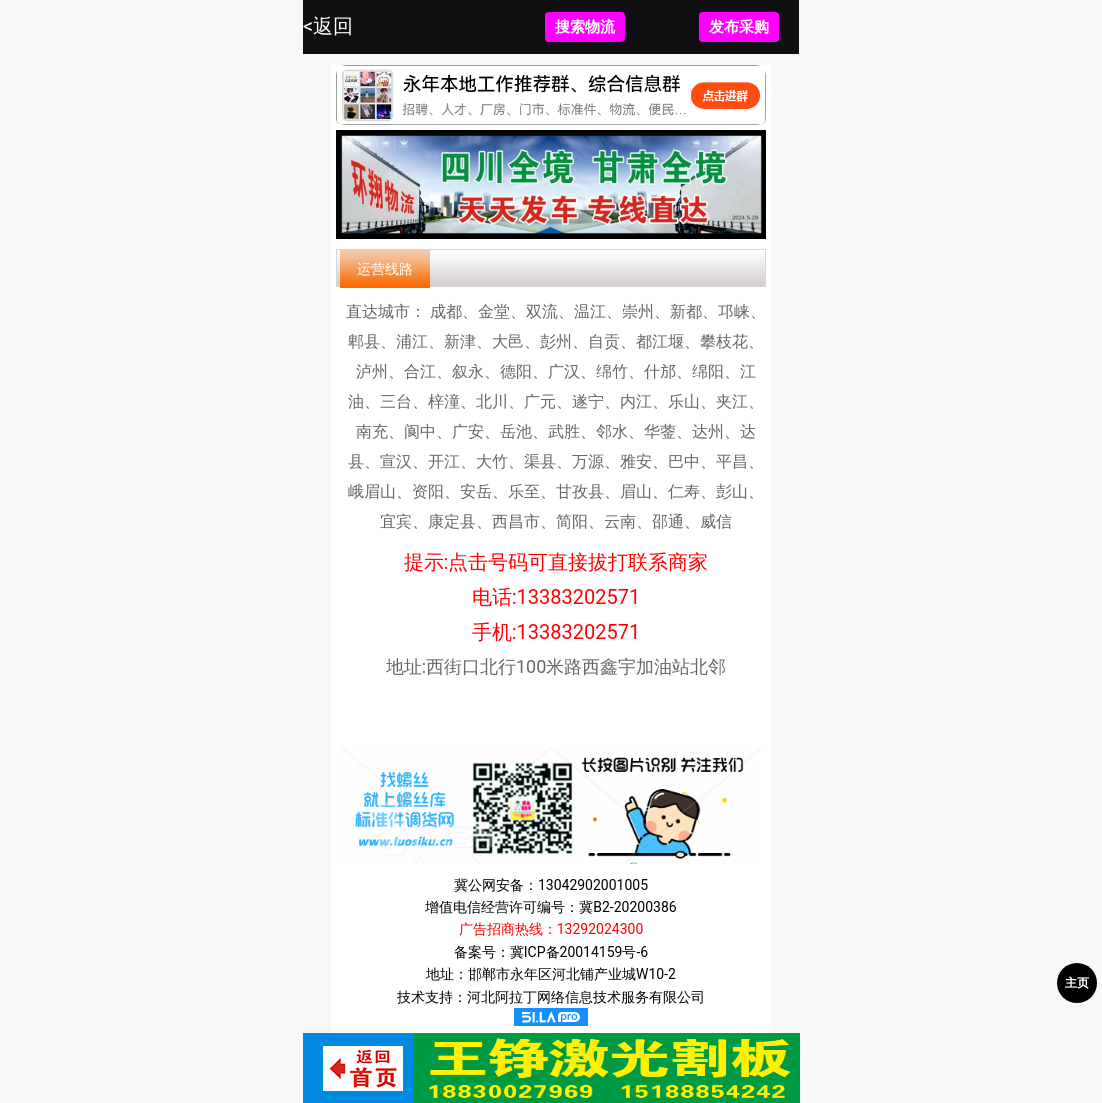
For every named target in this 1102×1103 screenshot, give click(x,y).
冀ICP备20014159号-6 (579, 952)
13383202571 (579, 597)
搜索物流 (585, 27)
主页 (1077, 983)
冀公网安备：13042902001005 (551, 885)
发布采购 (739, 27)
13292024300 (600, 929)
